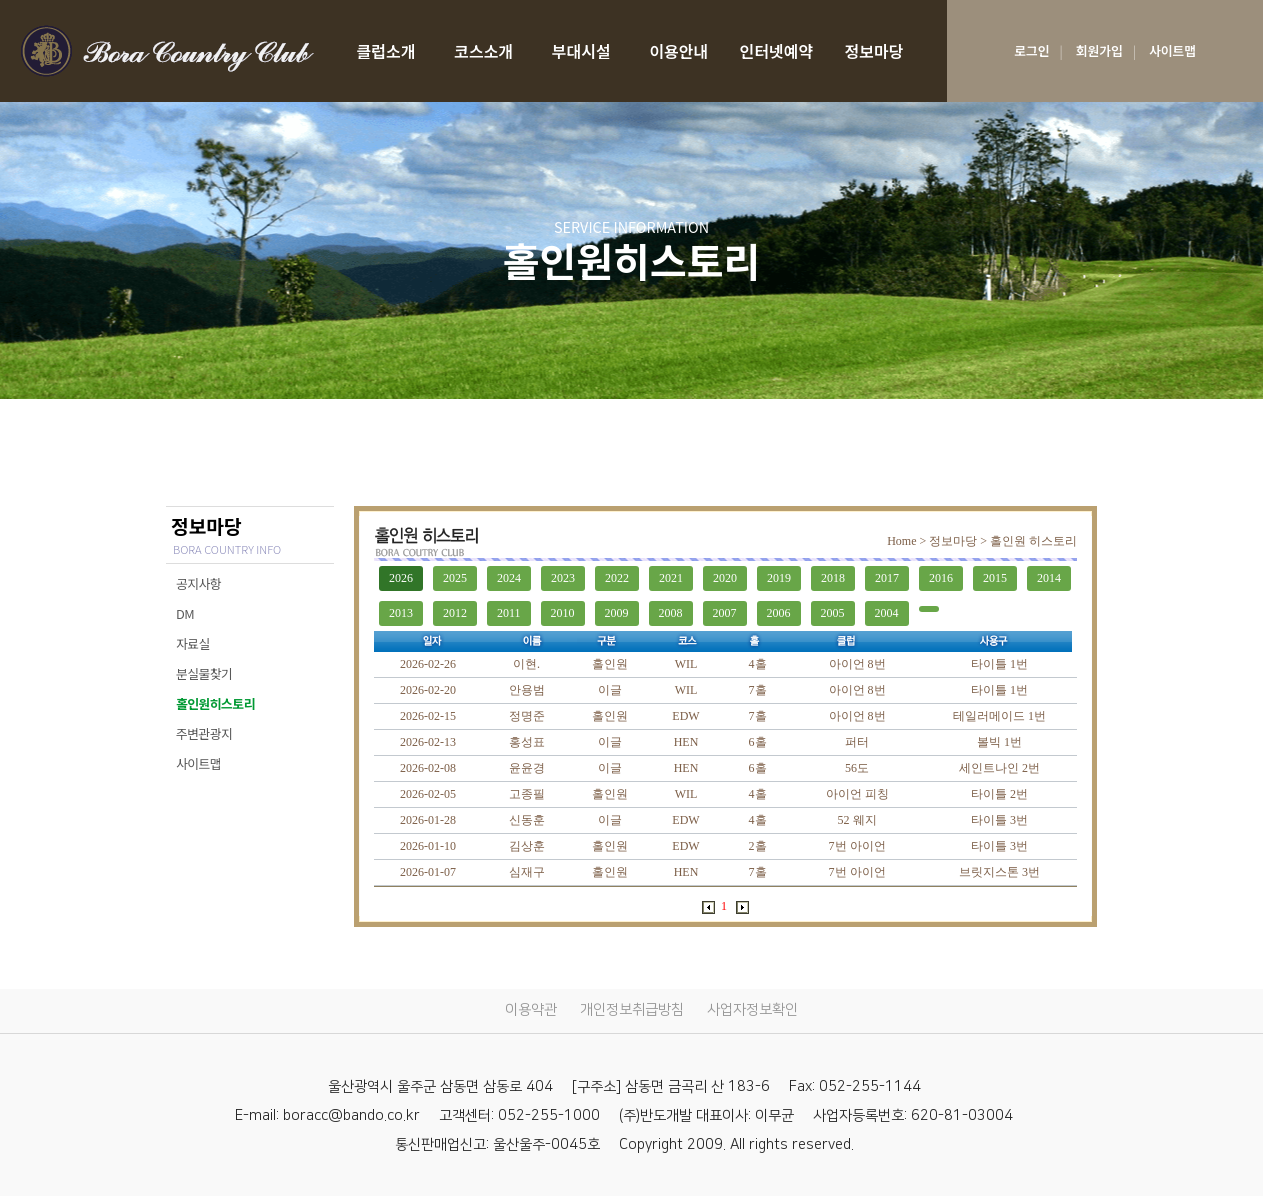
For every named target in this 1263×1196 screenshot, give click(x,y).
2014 (1049, 578)
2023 (563, 578)
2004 (887, 613)
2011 (509, 613)
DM (185, 613)
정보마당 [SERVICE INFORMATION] (874, 51)
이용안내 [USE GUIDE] (678, 51)
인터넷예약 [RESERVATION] (777, 51)
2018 (833, 578)
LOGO (167, 51)
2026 (401, 578)
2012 (455, 613)
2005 (833, 613)
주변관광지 (204, 733)
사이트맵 (198, 763)
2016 (941, 578)
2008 (671, 613)
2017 (887, 578)
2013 (401, 613)
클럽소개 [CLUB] (386, 51)
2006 (779, 613)
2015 (995, 578)
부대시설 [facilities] (581, 51)
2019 (779, 578)
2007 (725, 613)
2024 (509, 578)
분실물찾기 (204, 673)
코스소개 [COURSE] (483, 51)
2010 (563, 613)
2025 (455, 578)
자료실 (193, 643)
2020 (725, 578)
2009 (617, 613)
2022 (617, 578)
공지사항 (198, 583)
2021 (671, 578)
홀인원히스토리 (215, 703)
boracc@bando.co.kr (351, 1116)
